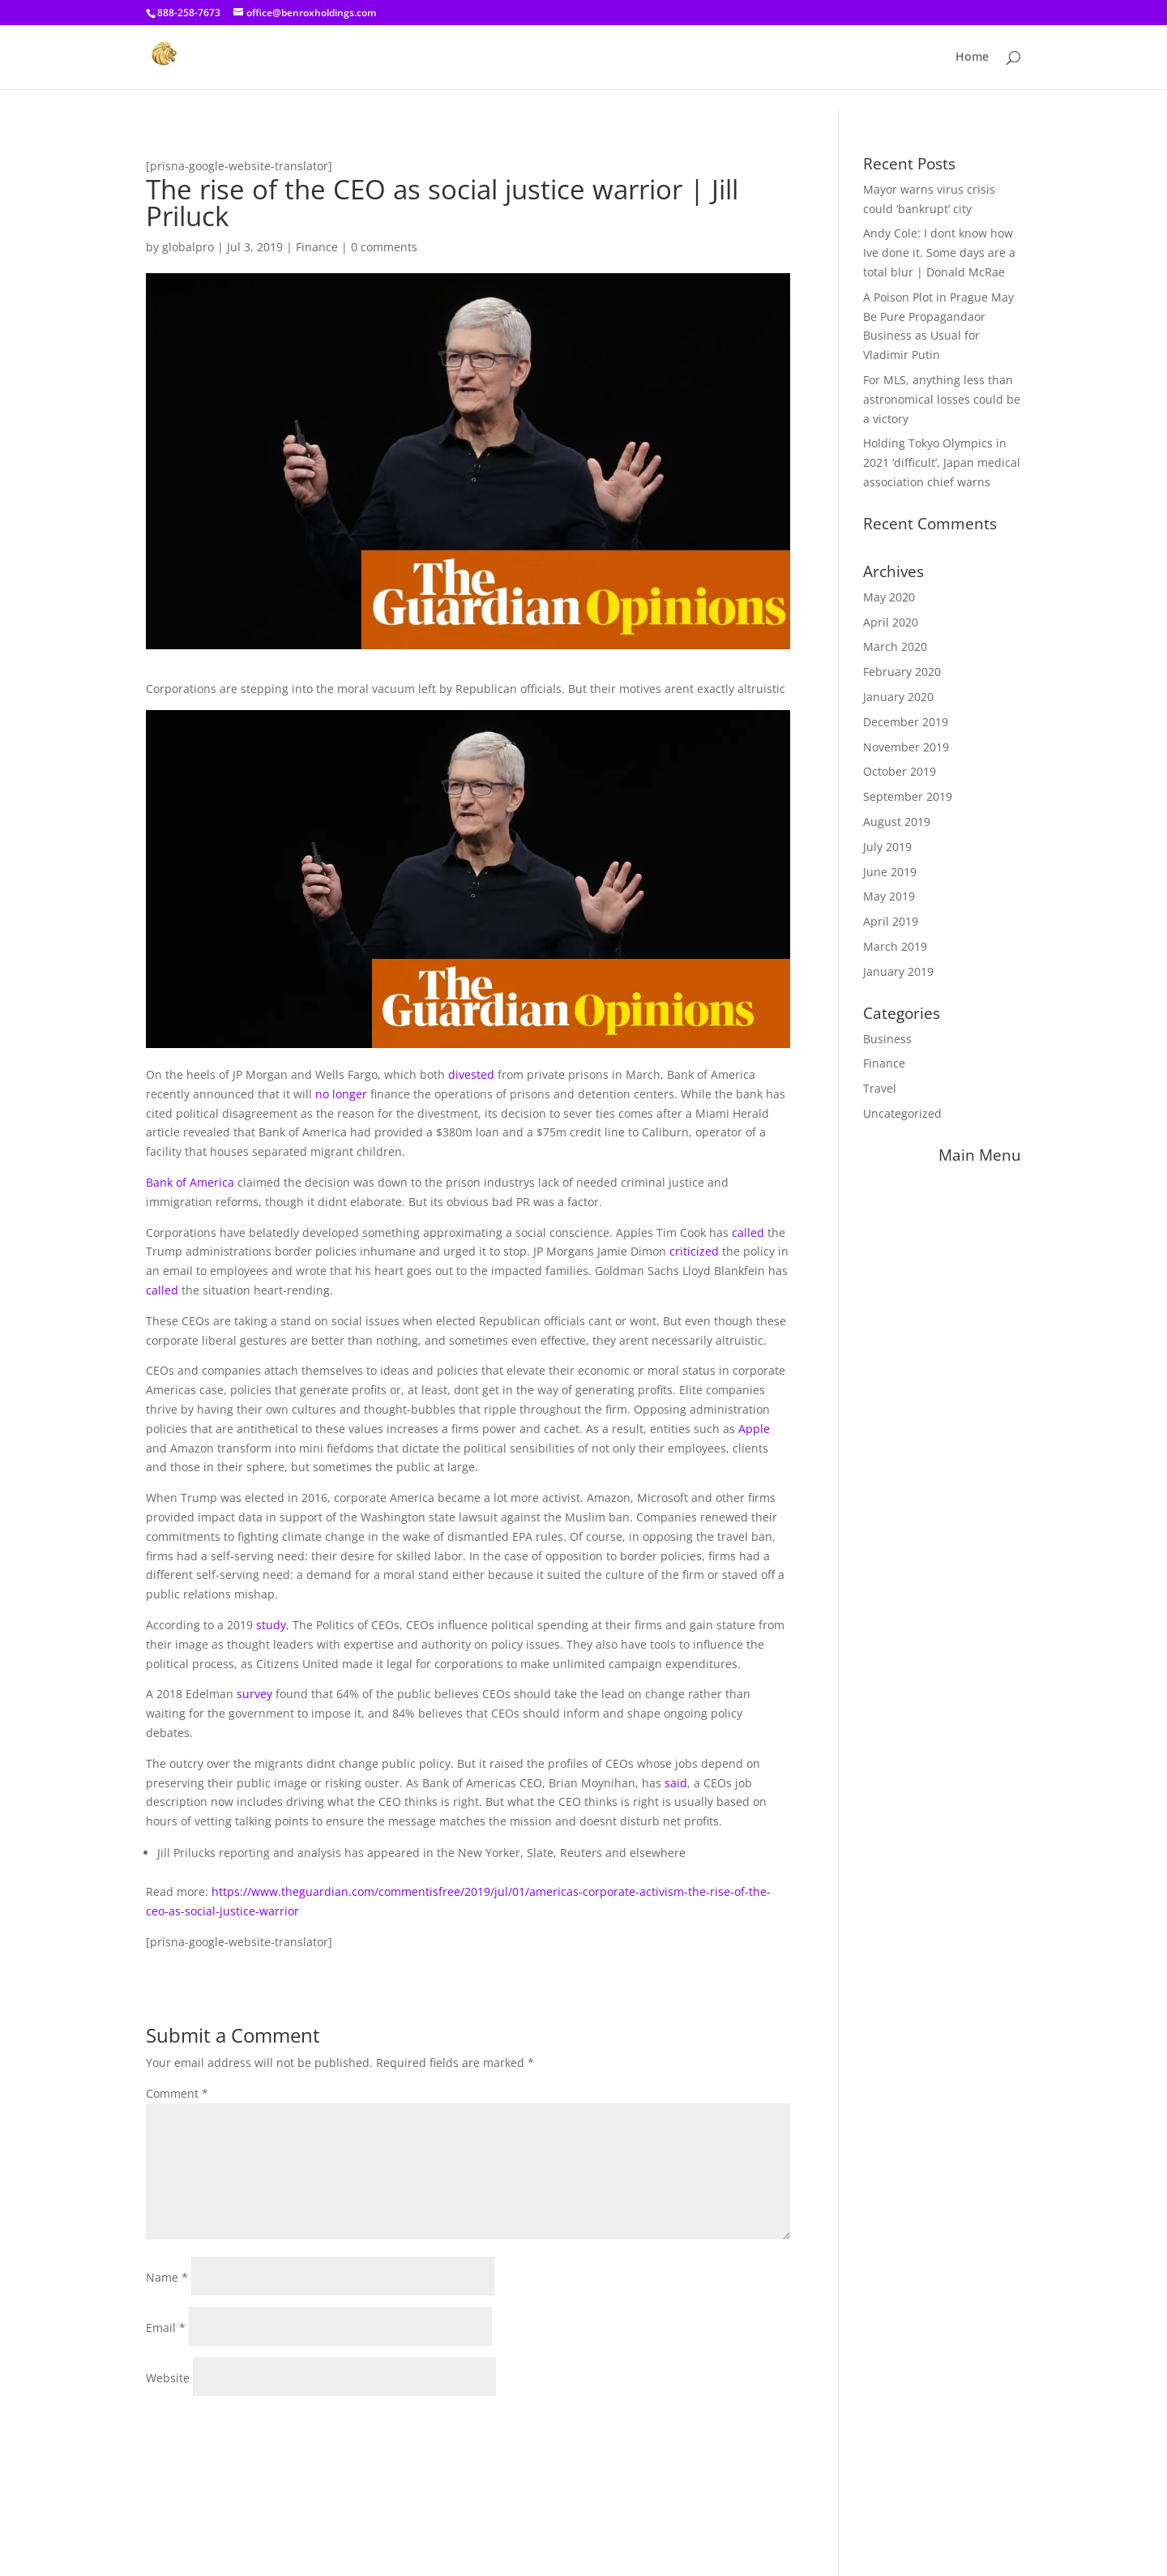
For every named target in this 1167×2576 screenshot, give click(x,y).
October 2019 (899, 771)
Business (887, 1038)
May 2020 (889, 597)
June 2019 (890, 871)
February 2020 (902, 671)
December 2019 (905, 722)
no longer (341, 1094)
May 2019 (889, 896)
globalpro (188, 247)
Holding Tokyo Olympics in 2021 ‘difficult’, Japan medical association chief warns (941, 462)
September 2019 (907, 796)
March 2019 (895, 946)
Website (168, 2378)
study (271, 1624)
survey (254, 1693)
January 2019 (898, 971)
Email (166, 2327)
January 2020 (898, 696)
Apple (754, 1428)
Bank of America (190, 1182)
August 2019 (896, 821)
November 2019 (906, 747)
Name (167, 2277)
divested (471, 1074)
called (748, 1232)
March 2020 (895, 646)
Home (972, 57)
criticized (694, 1251)
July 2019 (887, 846)
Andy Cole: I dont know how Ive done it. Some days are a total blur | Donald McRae (939, 252)
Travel (879, 1088)
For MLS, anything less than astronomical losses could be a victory (941, 399)
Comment (177, 2093)
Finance (317, 247)
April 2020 (890, 622)
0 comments (384, 247)
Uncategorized (902, 1113)
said (676, 1783)
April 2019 (890, 921)
